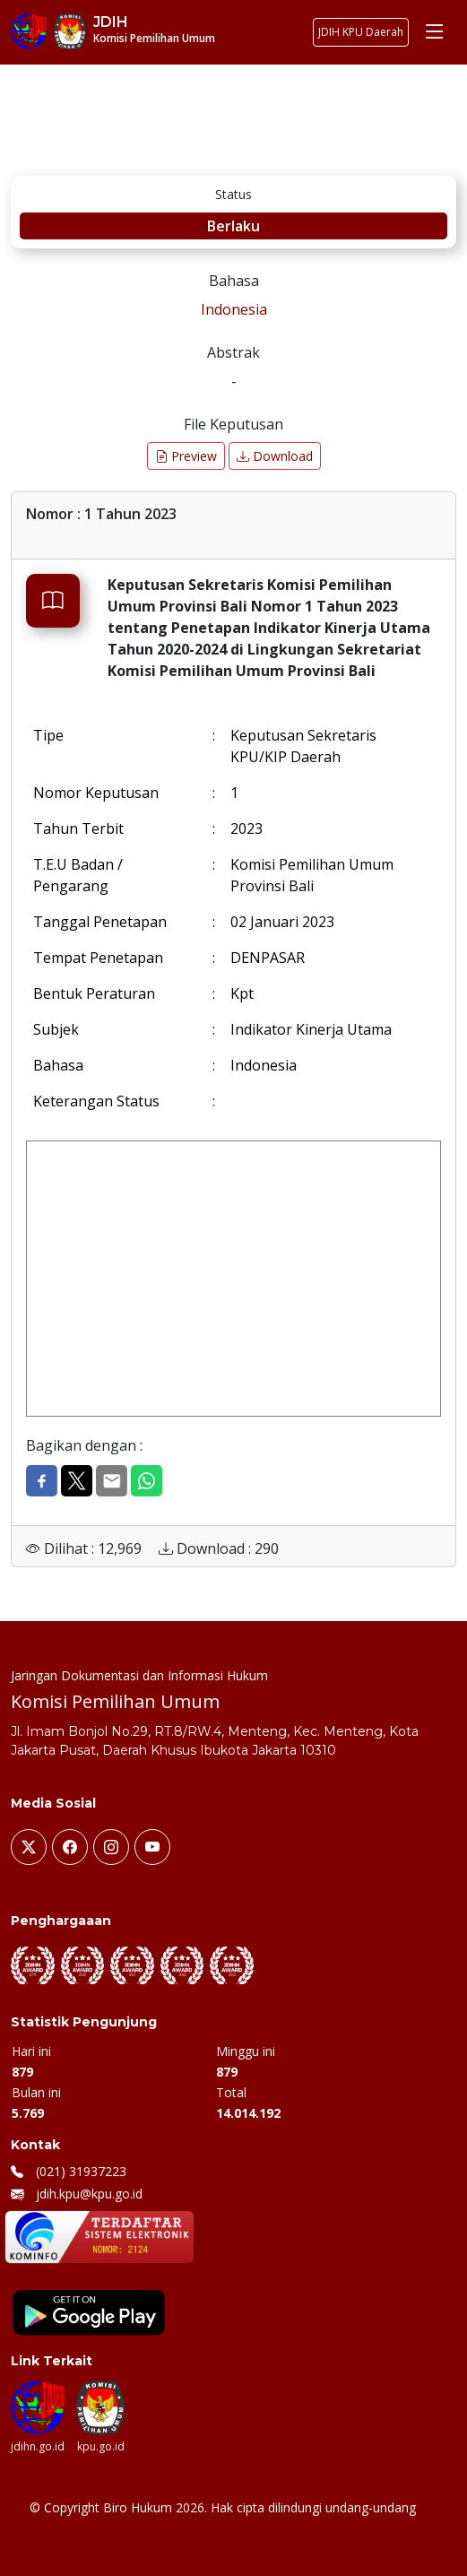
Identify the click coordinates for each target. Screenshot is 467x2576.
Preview (186, 455)
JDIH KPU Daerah (360, 31)
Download (275, 455)
